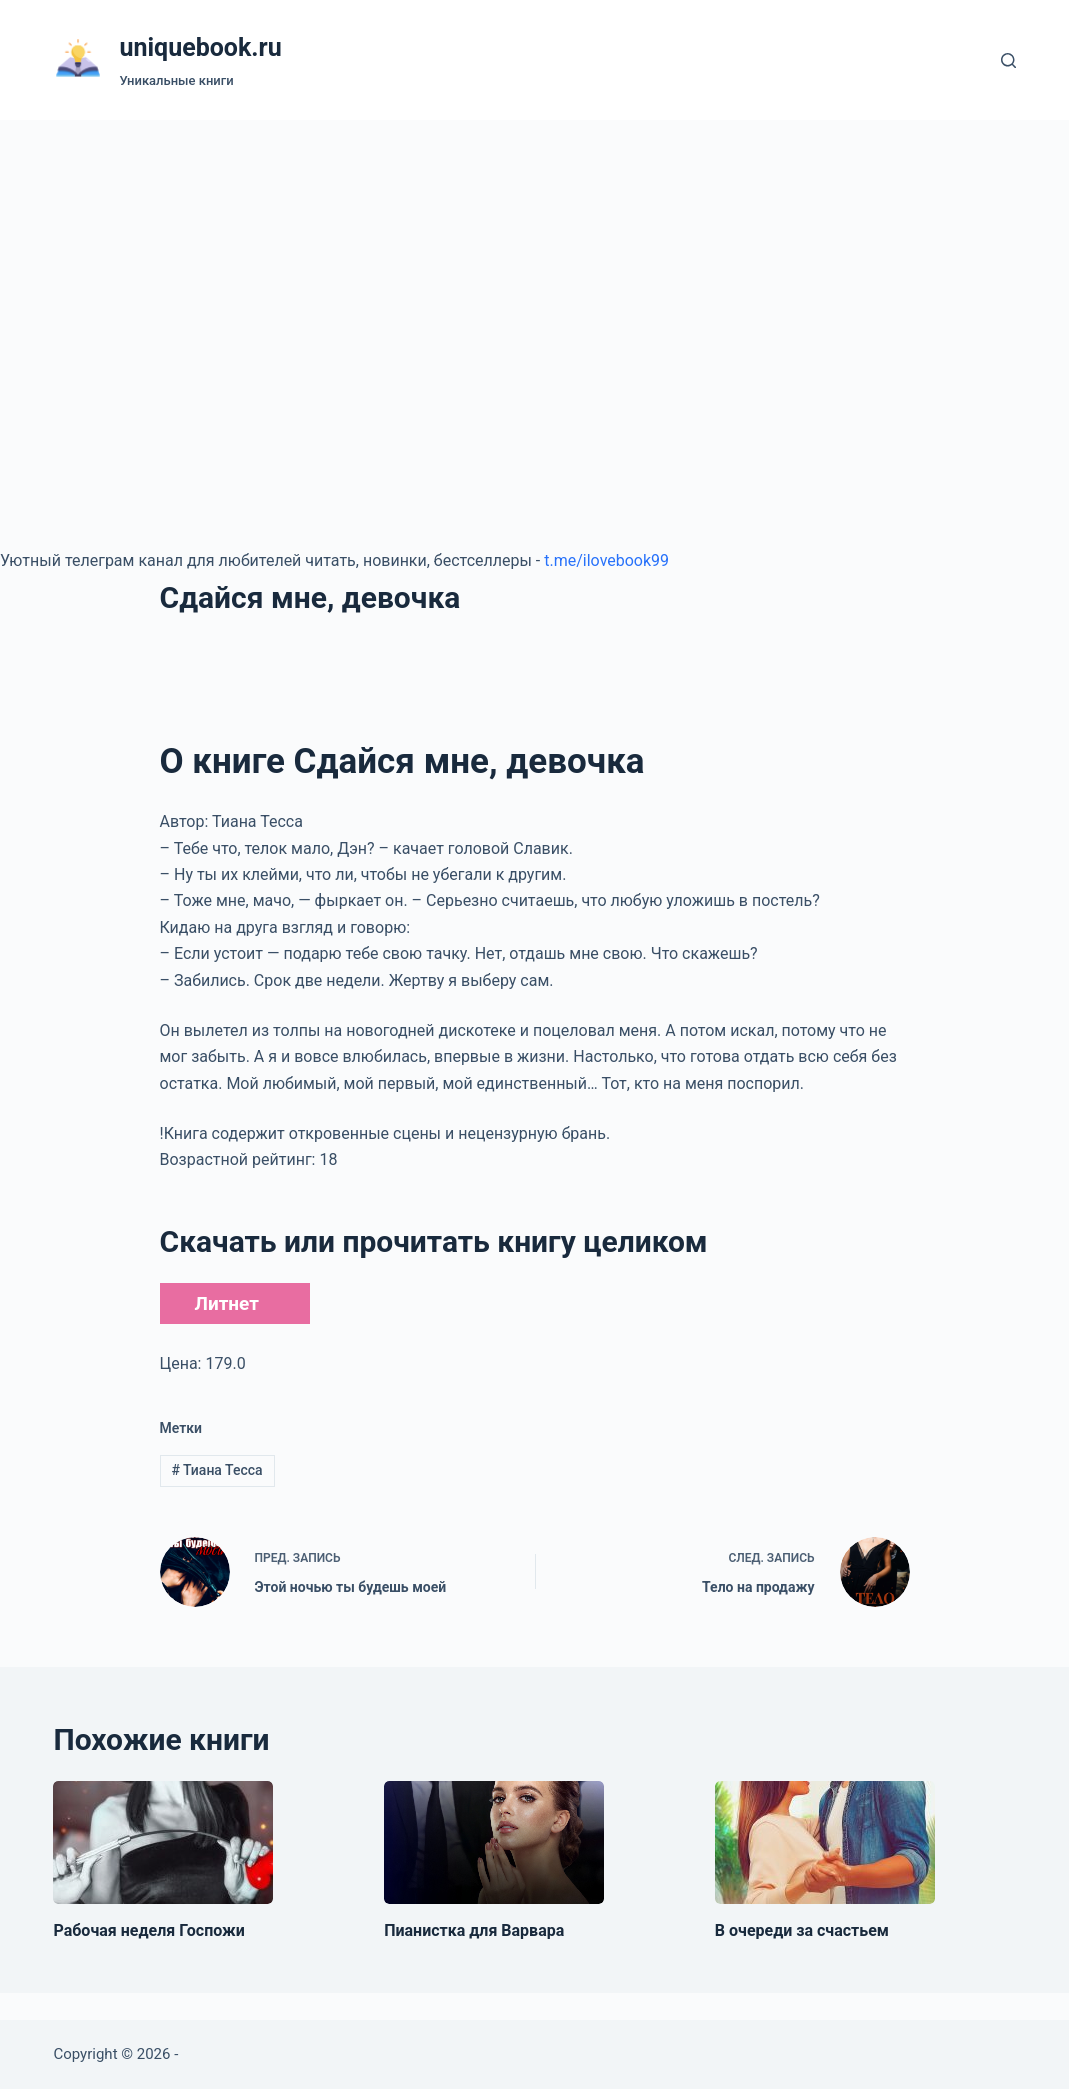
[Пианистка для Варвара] (494, 1843)
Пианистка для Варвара (474, 1930)
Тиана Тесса (216, 1470)
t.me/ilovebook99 (606, 560)
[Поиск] (1008, 60)
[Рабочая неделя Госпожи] (163, 1843)
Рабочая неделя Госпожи (148, 1930)
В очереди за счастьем (802, 1930)
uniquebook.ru (200, 47)
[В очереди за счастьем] (825, 1843)
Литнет (227, 1303)
